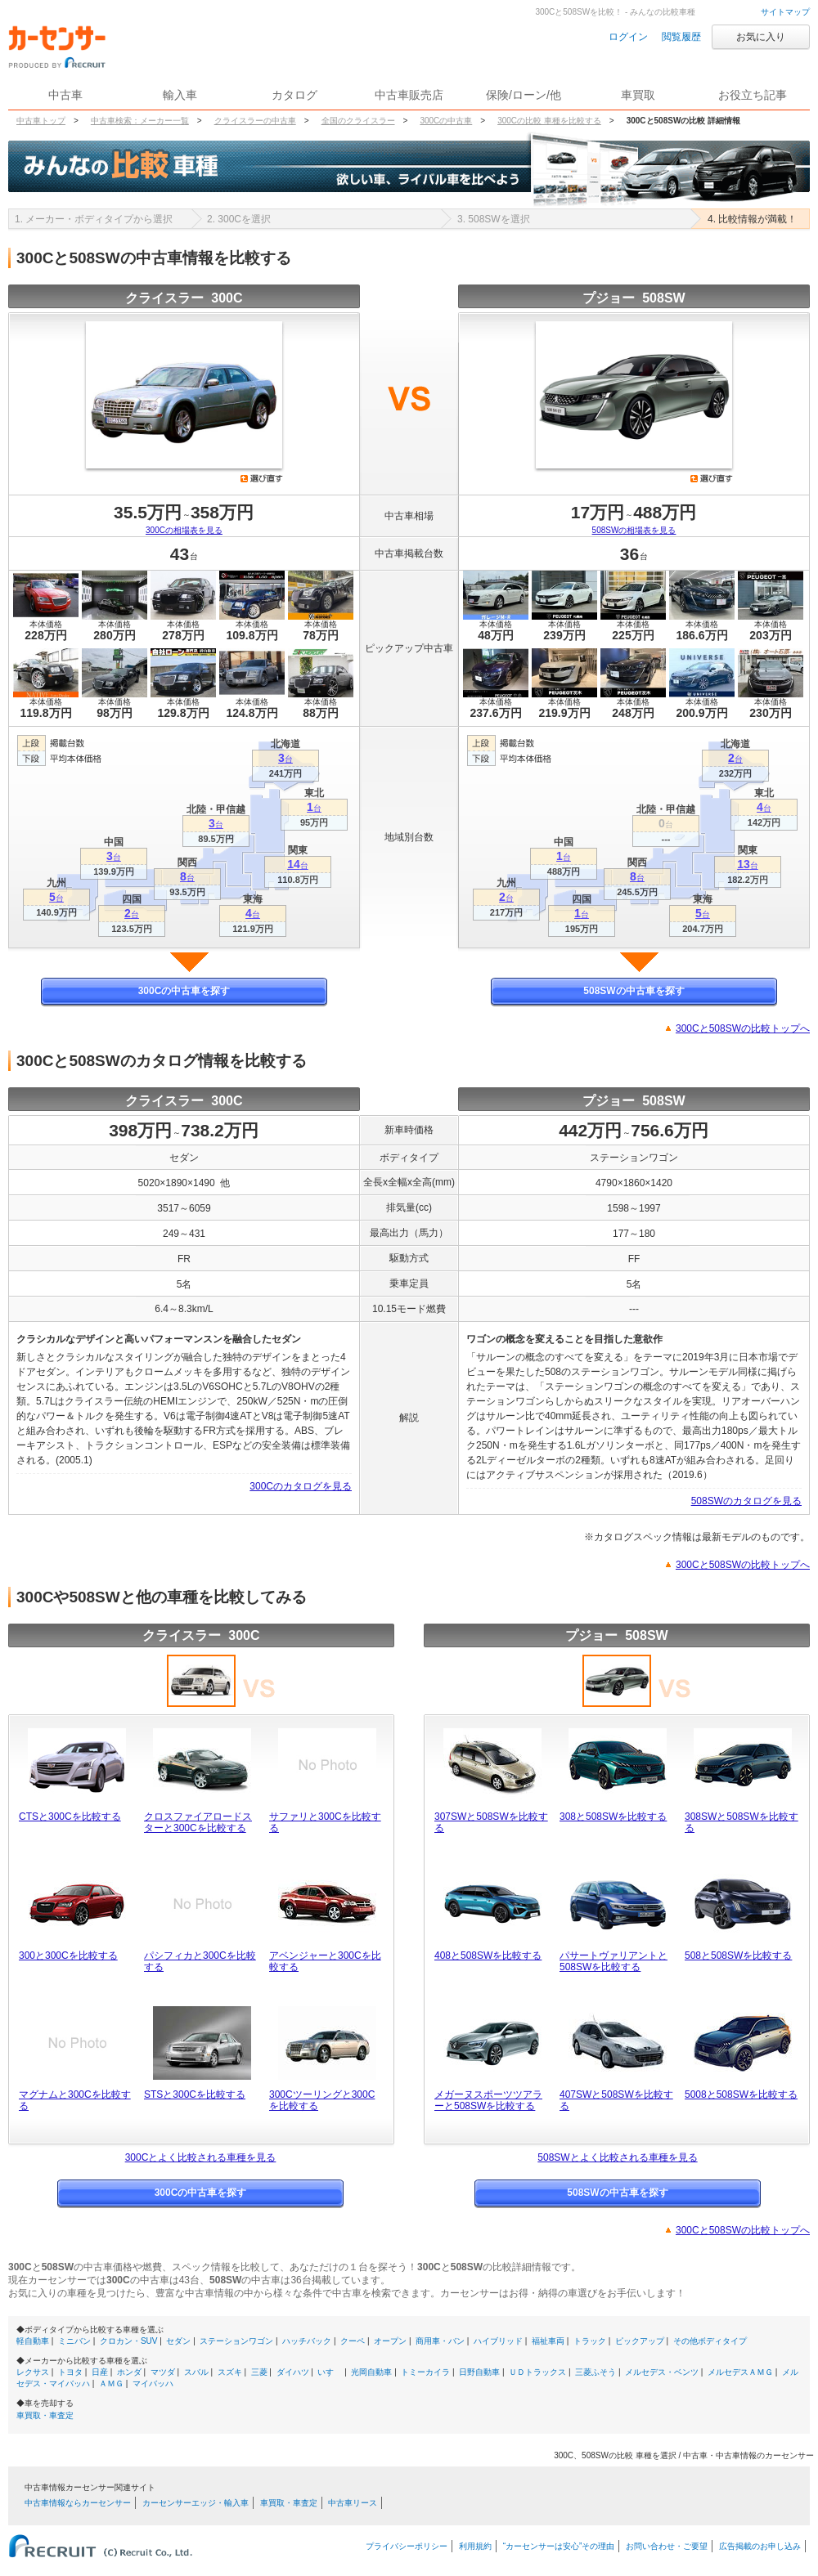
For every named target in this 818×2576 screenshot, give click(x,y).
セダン (178, 2340)
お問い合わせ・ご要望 (667, 2546)
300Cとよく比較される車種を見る (200, 2157)
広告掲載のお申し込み (760, 2546)
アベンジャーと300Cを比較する (325, 1961)
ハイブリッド (498, 2340)
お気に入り (760, 37)
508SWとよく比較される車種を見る (617, 2157)
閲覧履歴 (681, 37)
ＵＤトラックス (537, 2372)
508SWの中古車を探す (633, 991)
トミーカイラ (425, 2372)
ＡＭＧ (111, 2383)
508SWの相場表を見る (634, 530)
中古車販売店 (409, 94)
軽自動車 (32, 2340)
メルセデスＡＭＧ (740, 2372)
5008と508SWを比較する (741, 2094)
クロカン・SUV (129, 2340)
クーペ (352, 2340)
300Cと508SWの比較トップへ (743, 1028)
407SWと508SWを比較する (616, 2100)
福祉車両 (548, 2340)
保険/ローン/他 (523, 94)
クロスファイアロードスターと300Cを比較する (198, 1822)
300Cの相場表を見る (184, 530)
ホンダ (129, 2372)
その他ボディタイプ (710, 2340)
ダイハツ (292, 2372)
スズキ (230, 2372)
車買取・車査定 (45, 2415)
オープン (390, 2340)
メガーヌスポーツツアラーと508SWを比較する (488, 2100)
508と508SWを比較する (738, 1955)
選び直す (261, 478)
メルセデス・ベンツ (662, 2372)
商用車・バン (440, 2340)
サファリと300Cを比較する (325, 1822)
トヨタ (70, 2372)
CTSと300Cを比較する (70, 1816)
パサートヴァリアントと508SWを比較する (613, 1961)
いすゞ (329, 2372)
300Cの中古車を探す (184, 991)
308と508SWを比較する (613, 1816)
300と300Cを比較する (68, 1955)
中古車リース (352, 2502)
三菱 (259, 2372)
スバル (196, 2372)
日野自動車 (479, 2372)
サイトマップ (785, 11)
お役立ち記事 (752, 94)
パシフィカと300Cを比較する (200, 1961)
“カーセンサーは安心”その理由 (559, 2546)
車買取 (638, 94)
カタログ (294, 94)
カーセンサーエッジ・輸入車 (195, 2502)
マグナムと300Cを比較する (75, 2100)
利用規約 (475, 2546)
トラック (589, 2340)
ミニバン (74, 2340)
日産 (100, 2372)
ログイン (628, 37)
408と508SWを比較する (488, 1955)
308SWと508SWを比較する (741, 1822)
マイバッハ (153, 2383)
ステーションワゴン (236, 2340)
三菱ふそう (595, 2372)
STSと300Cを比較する (194, 2094)
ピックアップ (639, 2340)
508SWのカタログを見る (746, 1501)
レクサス (32, 2372)
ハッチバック (306, 2340)
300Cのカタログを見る (300, 1486)
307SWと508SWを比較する (491, 1822)
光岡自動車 (371, 2372)
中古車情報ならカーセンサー (78, 2502)
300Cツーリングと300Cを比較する (322, 2100)
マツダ (163, 2372)
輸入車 (180, 94)
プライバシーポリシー (406, 2546)
